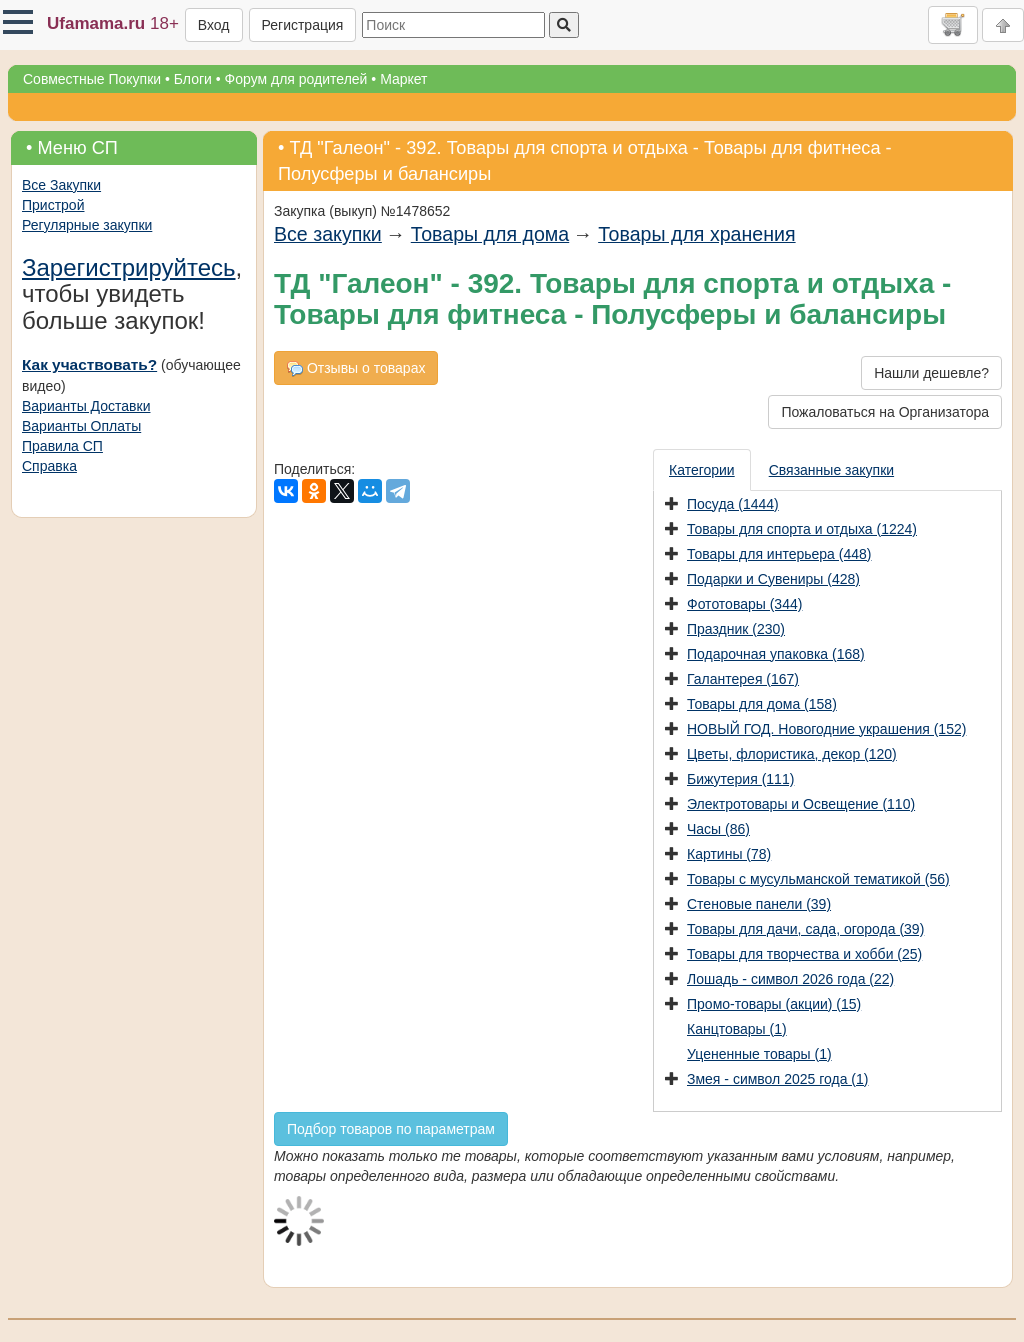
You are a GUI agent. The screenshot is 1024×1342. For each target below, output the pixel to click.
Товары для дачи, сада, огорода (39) (805, 929)
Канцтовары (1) (737, 1029)
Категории (702, 470)
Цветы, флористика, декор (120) (792, 754)
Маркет (403, 79)
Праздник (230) (736, 629)
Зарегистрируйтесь (129, 267)
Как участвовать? (89, 364)
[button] (18, 22)
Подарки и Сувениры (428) (773, 579)
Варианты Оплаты (81, 426)
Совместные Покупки (92, 79)
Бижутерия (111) (740, 779)
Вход (214, 25)
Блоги (193, 79)
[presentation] (703, 470)
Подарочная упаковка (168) (776, 654)
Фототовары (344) (744, 604)
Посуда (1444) (733, 504)
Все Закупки (61, 185)
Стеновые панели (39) (759, 904)
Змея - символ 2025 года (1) (777, 1079)
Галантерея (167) (743, 679)
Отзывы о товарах (356, 368)
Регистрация (303, 25)
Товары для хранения (696, 234)
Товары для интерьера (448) (779, 554)
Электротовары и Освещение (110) (801, 804)
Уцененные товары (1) (759, 1054)
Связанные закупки (831, 470)
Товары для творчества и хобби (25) (804, 954)
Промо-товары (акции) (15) (774, 1004)
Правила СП (62, 446)
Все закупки (328, 234)
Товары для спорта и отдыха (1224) (802, 529)
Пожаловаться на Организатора (885, 412)
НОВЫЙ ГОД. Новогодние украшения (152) (826, 729)
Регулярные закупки (87, 225)
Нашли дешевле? (931, 373)
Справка (49, 466)
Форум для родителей (296, 79)
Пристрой (53, 205)
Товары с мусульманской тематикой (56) (818, 879)
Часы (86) (718, 829)
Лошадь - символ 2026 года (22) (790, 979)
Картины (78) (729, 854)
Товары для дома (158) (762, 704)
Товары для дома (490, 234)
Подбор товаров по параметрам (391, 1129)
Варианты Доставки (86, 406)
